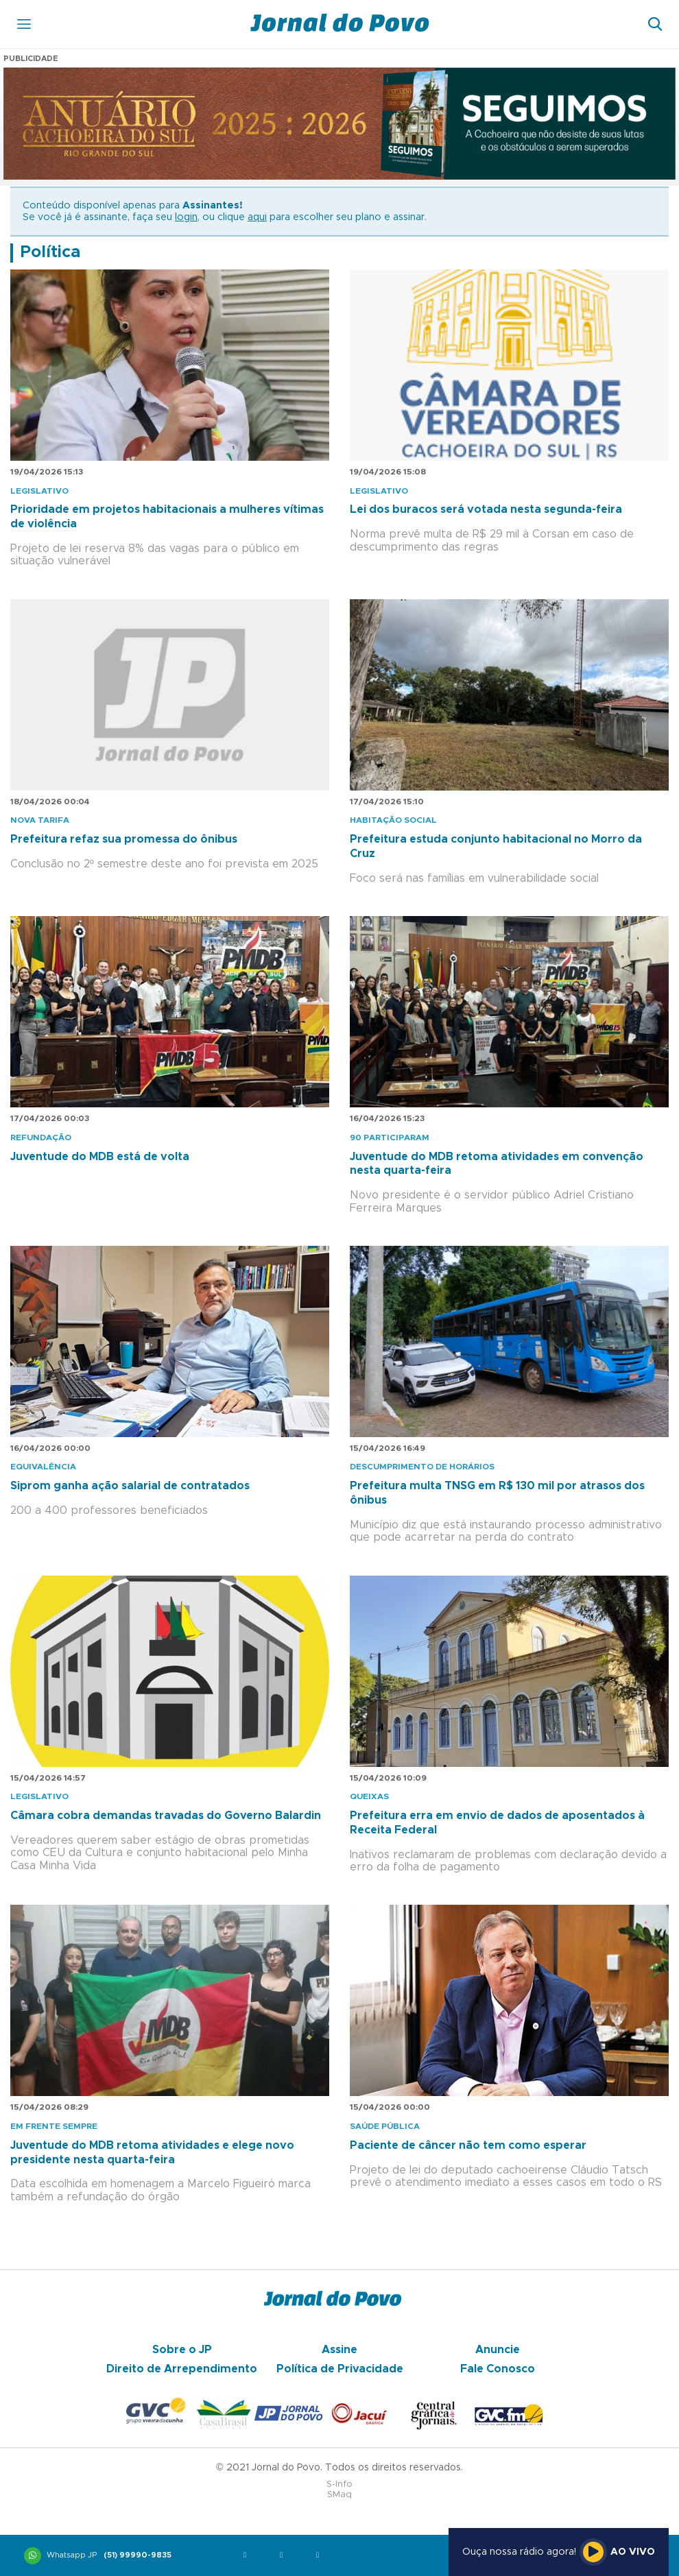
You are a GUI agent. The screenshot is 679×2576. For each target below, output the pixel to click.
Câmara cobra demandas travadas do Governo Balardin (165, 1815)
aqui (257, 217)
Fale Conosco (497, 2368)
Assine (339, 2349)
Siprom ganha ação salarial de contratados (130, 1485)
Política (50, 252)
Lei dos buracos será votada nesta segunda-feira (486, 509)
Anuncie (497, 2349)
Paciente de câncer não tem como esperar (468, 2145)
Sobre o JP (182, 2349)
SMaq (339, 2494)
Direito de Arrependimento (181, 2368)
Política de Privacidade (339, 2368)
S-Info (339, 2484)
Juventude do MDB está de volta (99, 1156)
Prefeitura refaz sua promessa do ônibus (123, 839)
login (186, 217)
